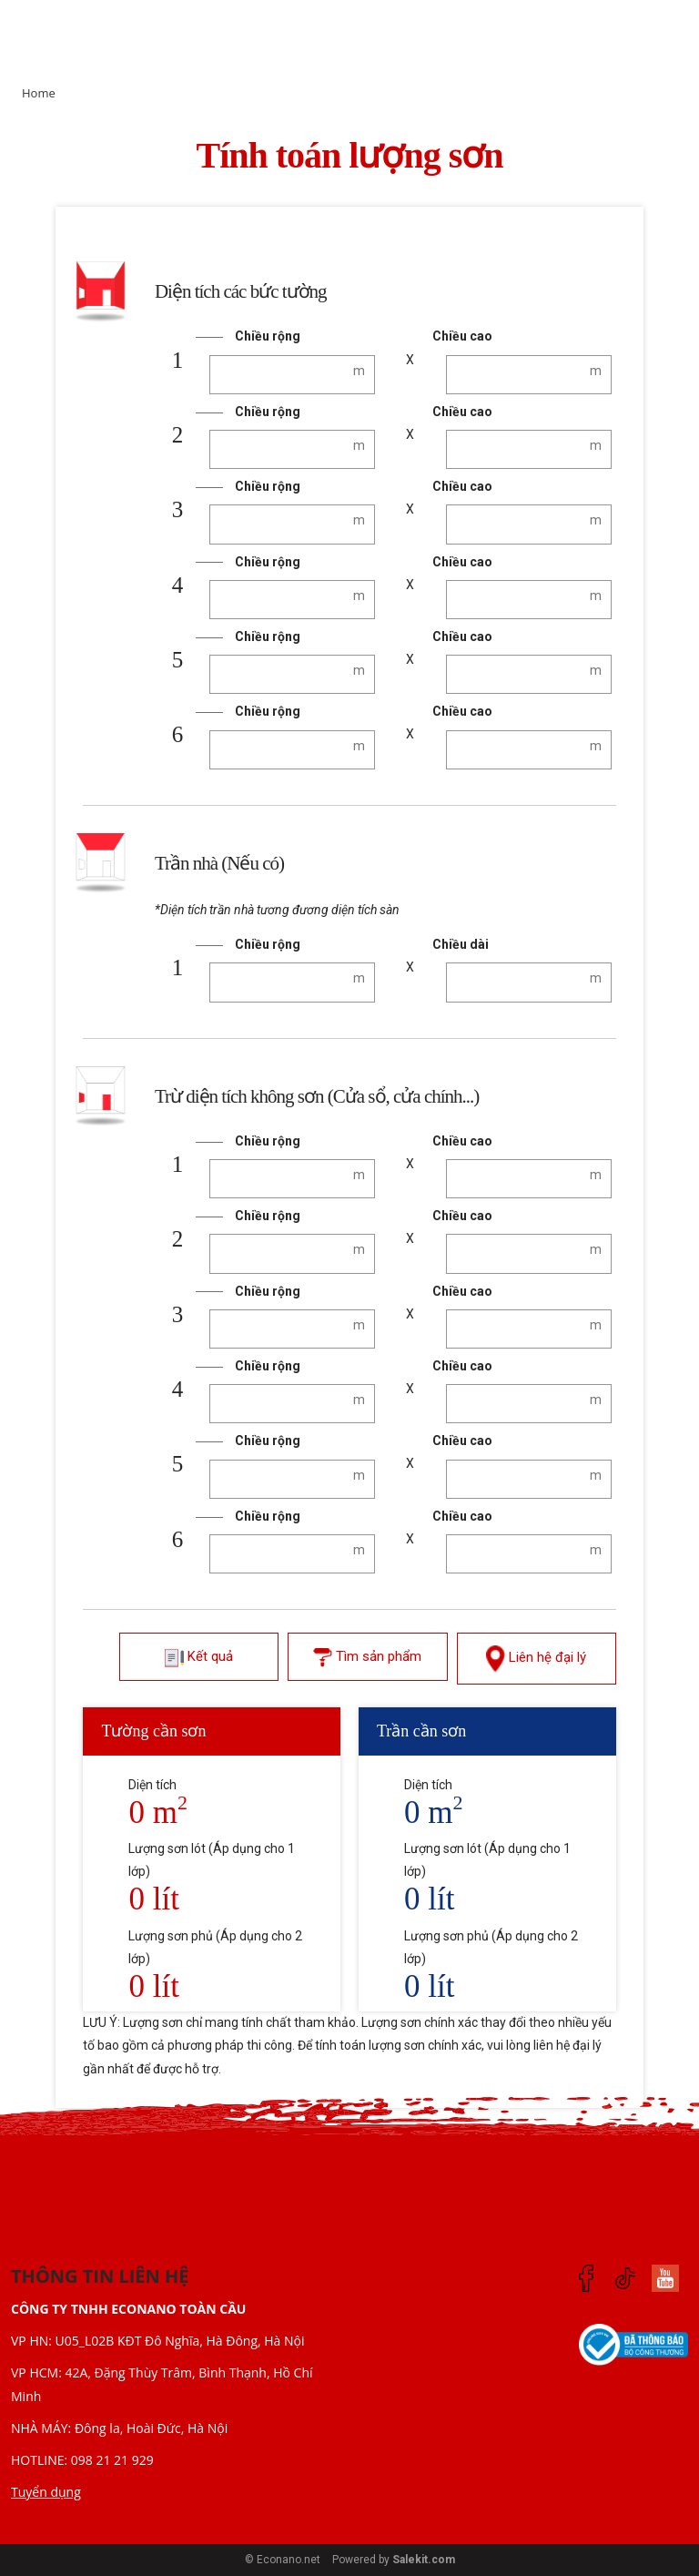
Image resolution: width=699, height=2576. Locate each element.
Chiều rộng (267, 336)
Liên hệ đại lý (536, 1658)
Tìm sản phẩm (367, 1657)
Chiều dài (460, 944)
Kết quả (199, 1657)
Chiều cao (462, 336)
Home (39, 93)
